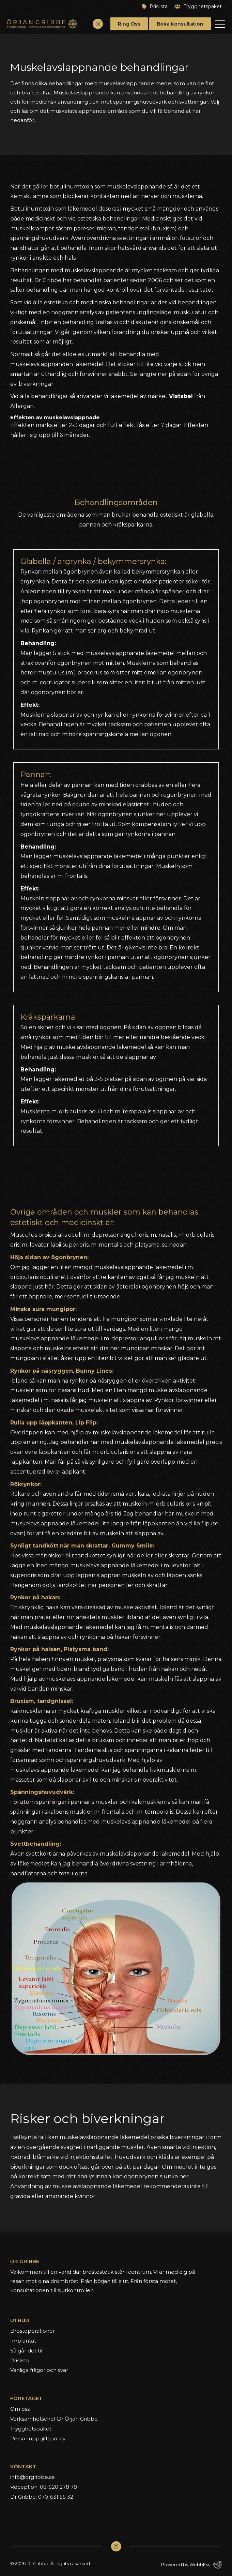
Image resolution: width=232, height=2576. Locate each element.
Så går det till (27, 2350)
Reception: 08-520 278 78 (43, 2487)
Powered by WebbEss (191, 2565)
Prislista (155, 6)
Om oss (20, 2409)
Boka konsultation (180, 24)
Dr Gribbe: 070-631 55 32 (41, 2497)
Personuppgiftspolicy (37, 2438)
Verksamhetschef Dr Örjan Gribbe (54, 2418)
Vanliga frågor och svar (39, 2370)
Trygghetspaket (198, 6)
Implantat (23, 2340)
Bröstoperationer (32, 2331)
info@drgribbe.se (32, 2477)
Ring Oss (129, 24)
